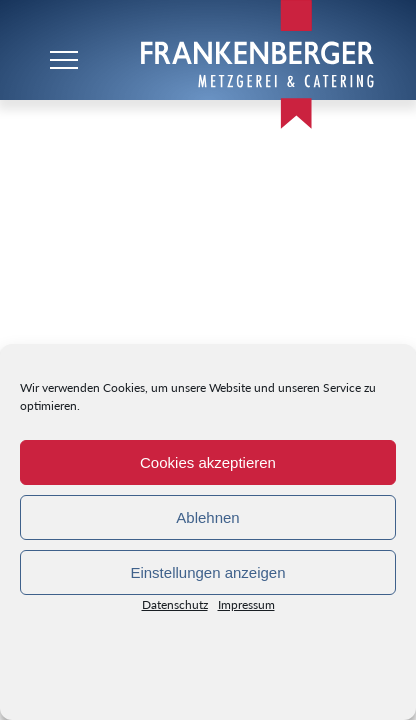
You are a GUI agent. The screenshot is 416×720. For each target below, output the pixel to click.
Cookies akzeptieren (208, 462)
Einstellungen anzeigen (207, 572)
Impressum (246, 608)
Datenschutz (175, 608)
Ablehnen (207, 517)
